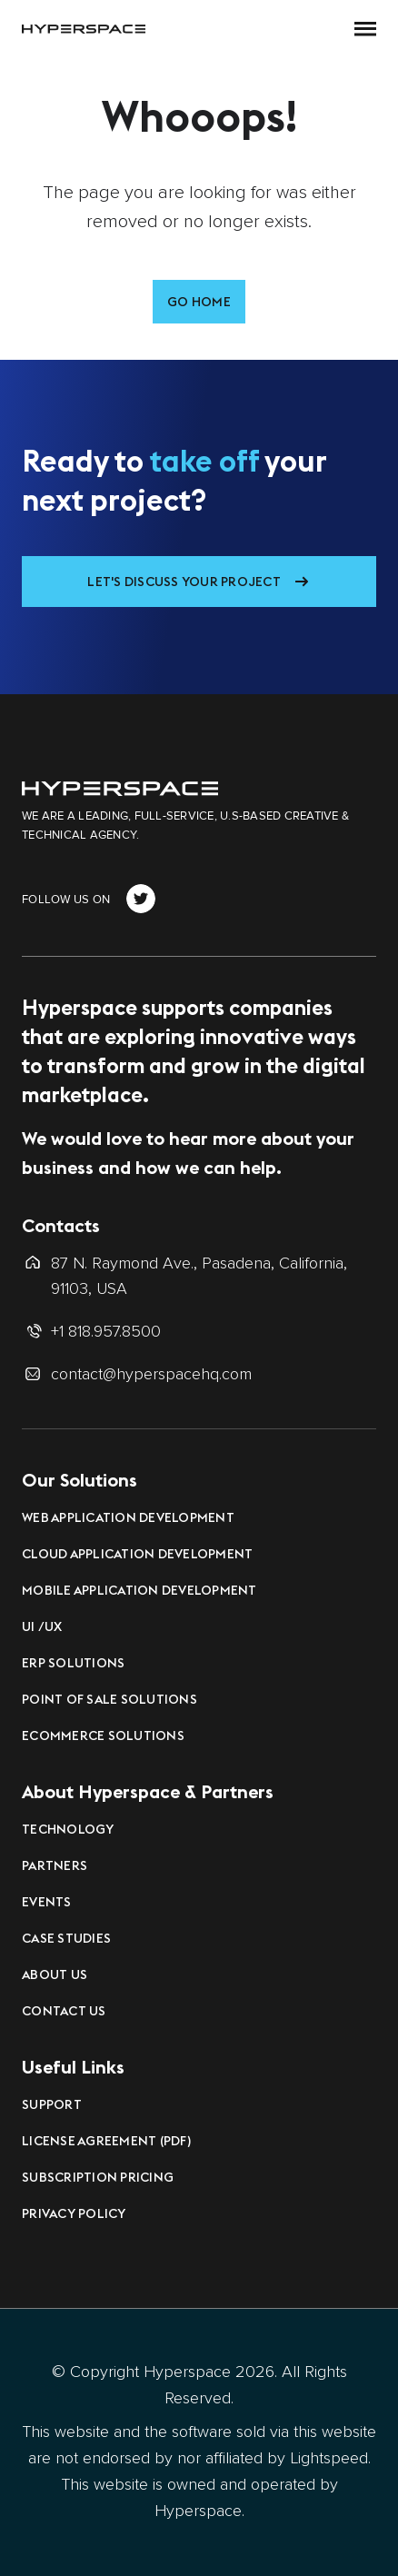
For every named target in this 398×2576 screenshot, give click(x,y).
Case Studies (66, 1938)
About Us (54, 1974)
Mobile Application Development (139, 1590)
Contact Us (64, 2011)
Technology (68, 1829)
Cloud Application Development (137, 1554)
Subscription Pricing (98, 2177)
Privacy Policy (74, 2213)
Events (47, 1902)
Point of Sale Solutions (109, 1699)
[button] (365, 28)
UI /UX (42, 1626)
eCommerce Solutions (103, 1735)
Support (52, 2104)
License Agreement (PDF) (106, 2141)
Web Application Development (128, 1517)
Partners (54, 1865)
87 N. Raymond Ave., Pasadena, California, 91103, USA (199, 1276)
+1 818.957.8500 (106, 1331)
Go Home (199, 301)
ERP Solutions (73, 1663)
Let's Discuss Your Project (184, 581)
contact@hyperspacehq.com (151, 1374)
